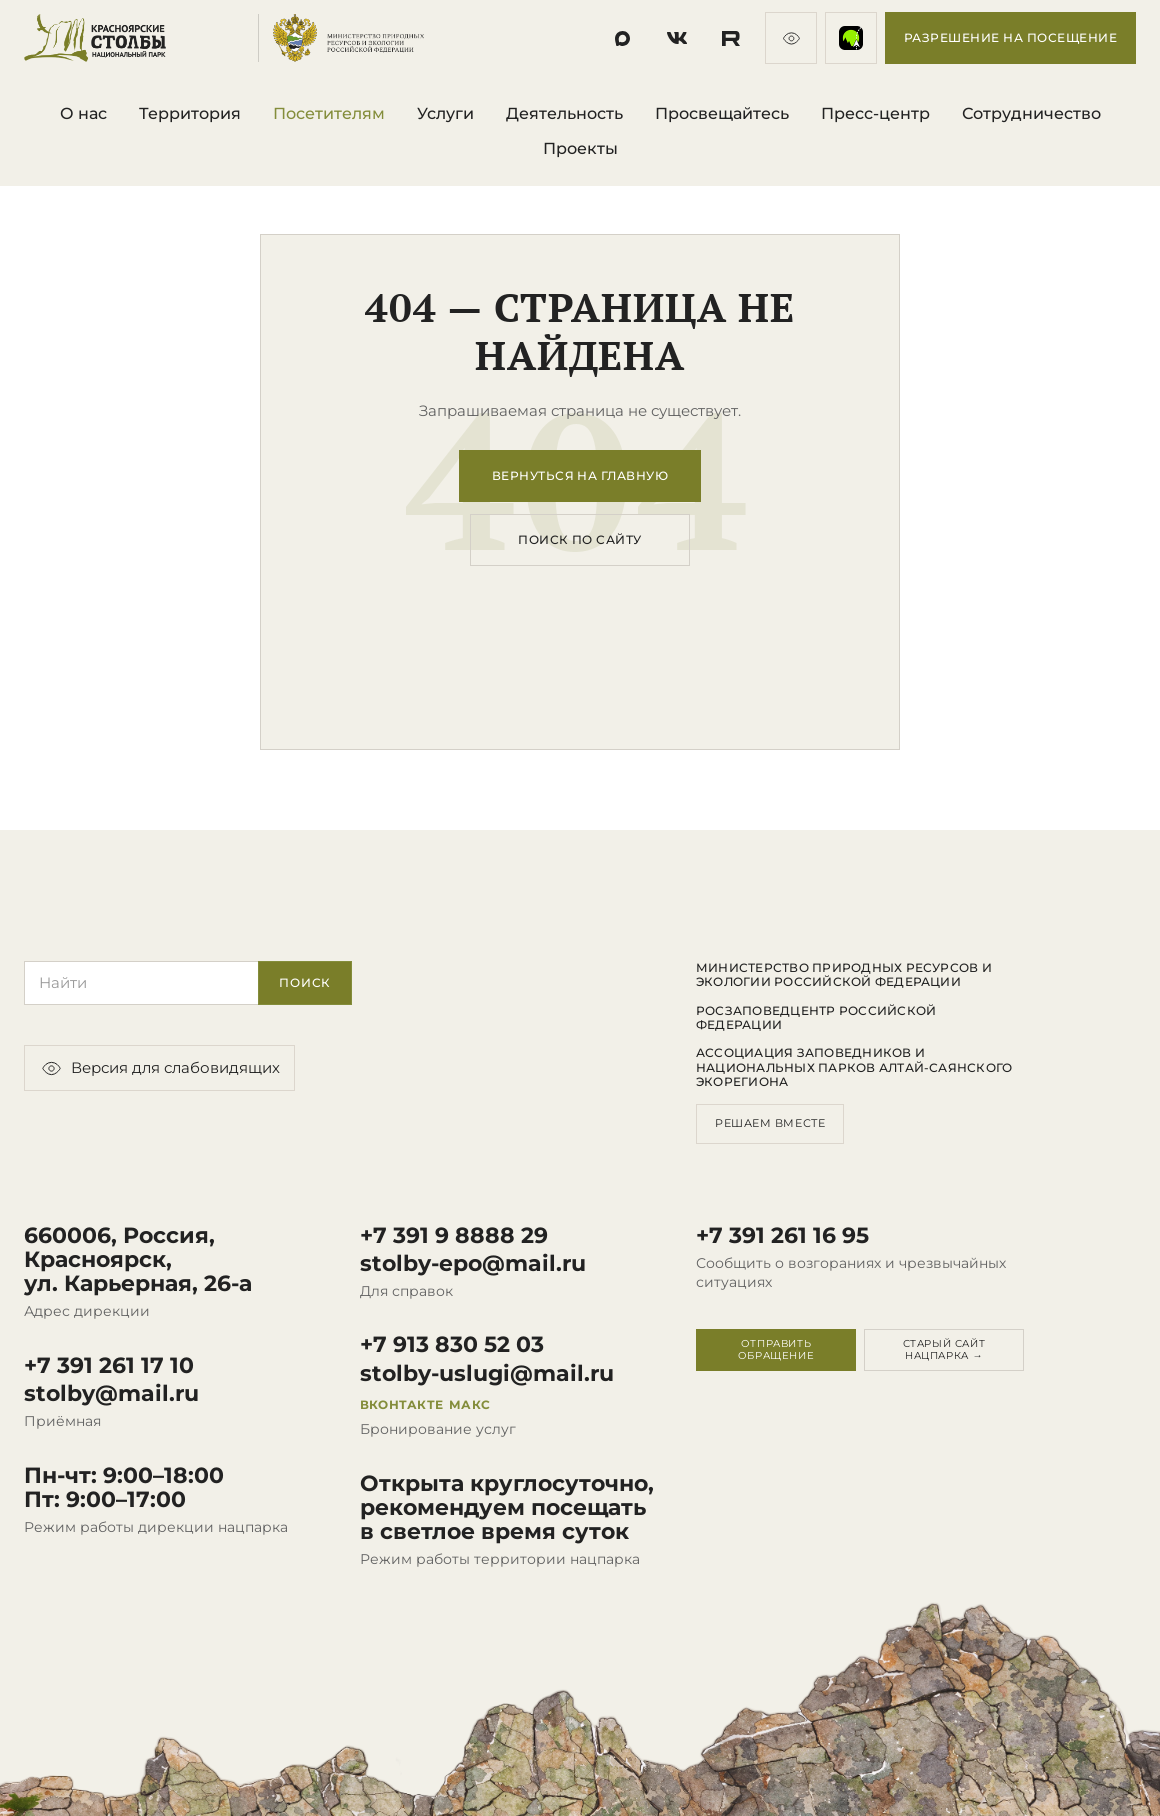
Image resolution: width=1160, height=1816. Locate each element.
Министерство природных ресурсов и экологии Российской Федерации (844, 975)
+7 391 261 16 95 (782, 1236)
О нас (83, 113)
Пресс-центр (875, 113)
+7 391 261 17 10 (109, 1366)
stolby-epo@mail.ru (473, 1264)
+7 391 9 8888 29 (454, 1236)
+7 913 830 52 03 (452, 1345)
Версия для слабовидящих (159, 1068)
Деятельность (564, 113)
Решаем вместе (770, 1123)
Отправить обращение (776, 1349)
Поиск (305, 982)
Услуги (445, 113)
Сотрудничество (1031, 113)
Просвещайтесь (722, 113)
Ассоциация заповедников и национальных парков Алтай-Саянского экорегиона (854, 1067)
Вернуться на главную (580, 475)
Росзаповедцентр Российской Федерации (816, 1018)
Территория (190, 113)
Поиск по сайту (580, 539)
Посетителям (329, 113)
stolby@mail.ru (111, 1394)
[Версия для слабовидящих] (791, 38)
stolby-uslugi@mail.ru (487, 1374)
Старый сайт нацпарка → (944, 1349)
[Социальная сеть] (623, 38)
